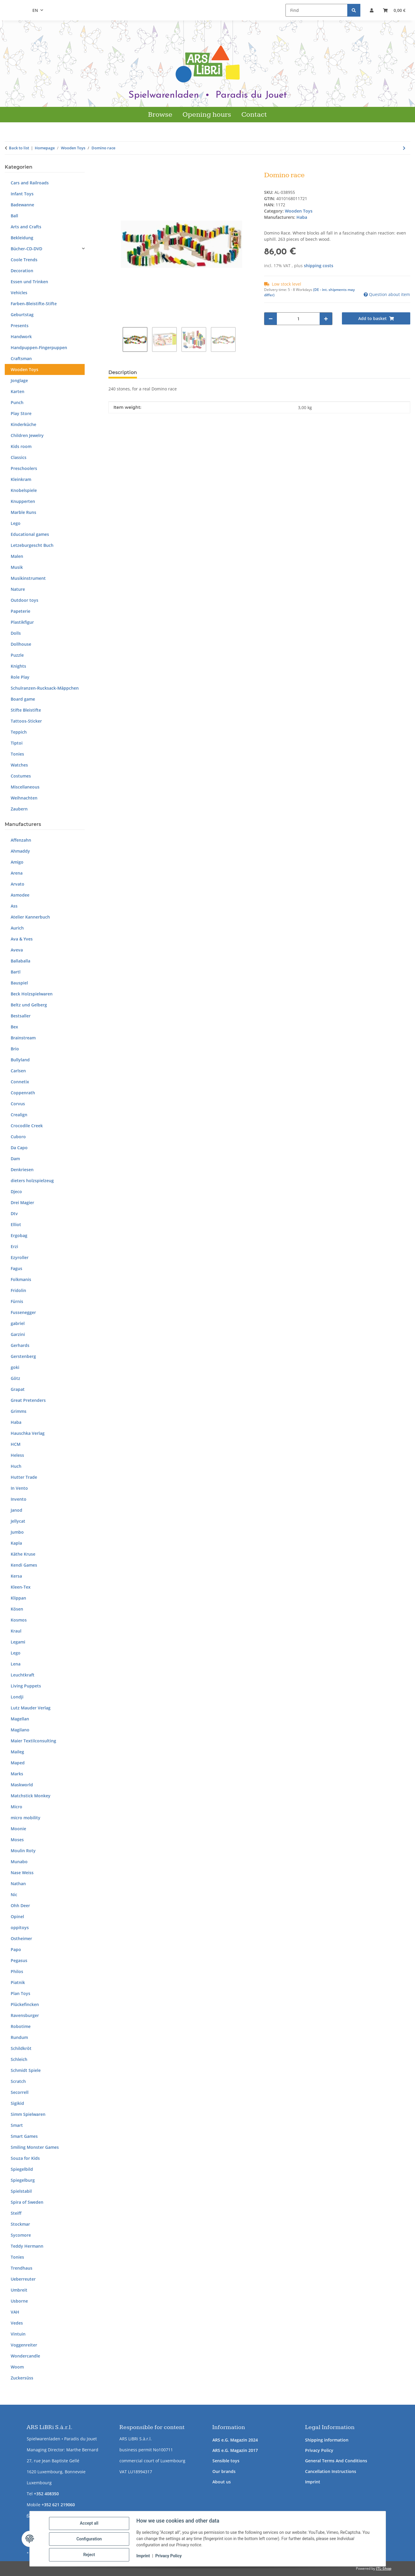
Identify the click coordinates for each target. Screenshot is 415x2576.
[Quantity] (298, 319)
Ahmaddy (20, 851)
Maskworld (22, 1784)
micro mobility (25, 1817)
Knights (18, 666)
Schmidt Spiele (26, 2070)
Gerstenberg (23, 1356)
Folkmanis (21, 1279)
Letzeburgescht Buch (32, 545)
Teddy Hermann (27, 2246)
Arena (17, 873)
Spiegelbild (22, 2169)
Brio (15, 1049)
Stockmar (20, 2224)
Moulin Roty (23, 1850)
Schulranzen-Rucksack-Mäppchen (45, 688)
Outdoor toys (24, 600)
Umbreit (19, 2290)
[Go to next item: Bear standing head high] (404, 148)
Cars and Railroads (30, 183)
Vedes (17, 2323)
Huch (16, 1466)
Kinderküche (23, 424)
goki (15, 1367)
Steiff (16, 2213)
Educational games (30, 534)
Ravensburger (25, 2015)
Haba (16, 1422)
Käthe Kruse (23, 1554)
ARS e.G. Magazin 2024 (235, 2440)
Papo (16, 1949)
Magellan (20, 1719)
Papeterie (20, 611)
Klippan (18, 1598)
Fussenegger (23, 1312)
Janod (16, 1510)
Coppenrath (23, 1092)
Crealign (19, 1114)
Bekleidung (22, 237)
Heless (17, 1455)
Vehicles (19, 292)
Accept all (90, 2524)
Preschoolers (24, 468)
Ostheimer (21, 1938)
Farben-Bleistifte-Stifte (34, 303)
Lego (15, 523)
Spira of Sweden (27, 2202)
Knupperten (23, 501)
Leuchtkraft (22, 1675)
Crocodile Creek (27, 1125)
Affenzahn (21, 840)
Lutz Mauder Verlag (31, 1708)
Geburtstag (22, 314)
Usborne (19, 2301)
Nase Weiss (22, 1872)
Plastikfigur (22, 622)
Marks (17, 1774)
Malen (17, 556)
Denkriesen (22, 1169)
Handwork (21, 336)
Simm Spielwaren (28, 2114)
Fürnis (17, 1301)
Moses (17, 1839)
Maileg (17, 1752)
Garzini (18, 1334)
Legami (18, 1642)
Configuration (89, 2539)
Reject (90, 2555)
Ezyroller (20, 1257)
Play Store (21, 413)
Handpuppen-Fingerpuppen (39, 347)
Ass (14, 906)
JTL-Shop (383, 2568)
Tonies (17, 754)
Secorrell (20, 2092)
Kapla (16, 1543)
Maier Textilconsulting (33, 1741)
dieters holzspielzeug (32, 1180)
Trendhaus (21, 2268)
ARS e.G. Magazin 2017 (235, 2450)
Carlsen (18, 1071)
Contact (254, 114)
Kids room (21, 446)
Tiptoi (17, 743)
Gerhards (20, 1345)
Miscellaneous (25, 787)
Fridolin (18, 1290)
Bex (14, 1027)
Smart (17, 2125)
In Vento (19, 1488)
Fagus (16, 1268)
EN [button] (35, 10)
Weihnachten (24, 798)
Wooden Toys (299, 211)
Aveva (17, 950)
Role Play (20, 677)
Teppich (19, 732)
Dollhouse (21, 644)
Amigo (17, 862)
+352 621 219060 (58, 2504)
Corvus (18, 1103)
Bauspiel (19, 983)
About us (221, 2482)
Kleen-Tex (21, 1587)
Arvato (17, 884)
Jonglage (19, 380)
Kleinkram (21, 479)
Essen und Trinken (29, 281)
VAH (15, 2312)
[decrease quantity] (270, 319)
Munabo (19, 1861)
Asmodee (20, 895)
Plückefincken (25, 2004)
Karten (17, 391)
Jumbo (17, 1532)
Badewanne (22, 205)
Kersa (16, 1576)
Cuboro (18, 1136)
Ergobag (19, 1235)
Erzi (14, 1246)
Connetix (20, 1081)
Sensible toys (225, 2460)
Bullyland (20, 1060)
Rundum (19, 2037)
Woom (17, 2367)
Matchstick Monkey (31, 1795)
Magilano (20, 1730)
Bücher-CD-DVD (26, 248)
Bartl (15, 972)
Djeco (16, 1191)
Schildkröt (21, 2048)
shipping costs (318, 265)
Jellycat (18, 1521)
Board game (23, 699)
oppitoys (20, 1927)
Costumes (21, 776)
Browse (160, 114)
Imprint (312, 2482)
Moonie (18, 1828)
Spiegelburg (23, 2180)
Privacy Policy (319, 2450)
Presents (20, 325)
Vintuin (18, 2334)
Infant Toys (22, 194)
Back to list (19, 148)
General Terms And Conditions (336, 2460)
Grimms (18, 1411)
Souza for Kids (25, 2158)
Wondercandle (25, 2356)
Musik (17, 567)
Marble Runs (23, 512)
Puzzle (17, 655)
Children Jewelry (27, 435)
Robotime (21, 2026)
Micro (16, 1806)
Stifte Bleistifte (26, 710)
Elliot (16, 1224)
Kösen (17, 1609)
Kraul (16, 1631)
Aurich (17, 928)
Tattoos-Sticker (26, 721)
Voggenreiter (24, 2345)
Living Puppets (26, 1686)
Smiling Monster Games (35, 2147)
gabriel (18, 1323)
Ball (14, 216)
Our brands (224, 2471)
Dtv (14, 1213)
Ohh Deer (20, 1905)
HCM (15, 1444)
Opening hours (206, 114)
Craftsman (21, 358)
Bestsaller (21, 1016)
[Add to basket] (113, 167)
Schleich (19, 2059)
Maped (18, 1763)
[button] (371, 10)
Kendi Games (24, 1565)
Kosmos (19, 1620)
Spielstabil (21, 2191)
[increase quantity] (326, 319)
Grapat (18, 1389)
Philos (17, 1971)
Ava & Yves (22, 939)
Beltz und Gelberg (29, 1005)
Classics (18, 457)
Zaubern (19, 809)
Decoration (22, 270)
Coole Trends (24, 259)
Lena (15, 1664)
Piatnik (18, 1982)
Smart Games (24, 2136)
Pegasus (19, 1960)
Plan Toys (20, 1993)
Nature (18, 589)
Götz (15, 1378)
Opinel (17, 1916)
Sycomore (21, 2235)
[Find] (316, 10)
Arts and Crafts (26, 226)
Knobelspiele (24, 490)
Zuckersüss (22, 2378)
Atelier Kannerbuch (30, 917)
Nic (14, 1894)
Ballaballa (20, 961)
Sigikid (17, 2103)
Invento (18, 1499)
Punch (17, 402)
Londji (17, 1697)
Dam (15, 1158)
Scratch (18, 2081)
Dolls (16, 633)
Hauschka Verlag (28, 1433)
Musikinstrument (28, 578)
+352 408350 (46, 2493)
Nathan (18, 1883)
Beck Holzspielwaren (32, 994)
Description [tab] (122, 372)
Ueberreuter (23, 2279)
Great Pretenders (28, 1400)
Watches (19, 765)
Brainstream (23, 1038)
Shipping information (326, 2440)
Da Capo (19, 1147)
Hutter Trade (24, 1477)
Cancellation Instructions (330, 2471)
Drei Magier (22, 1202)
